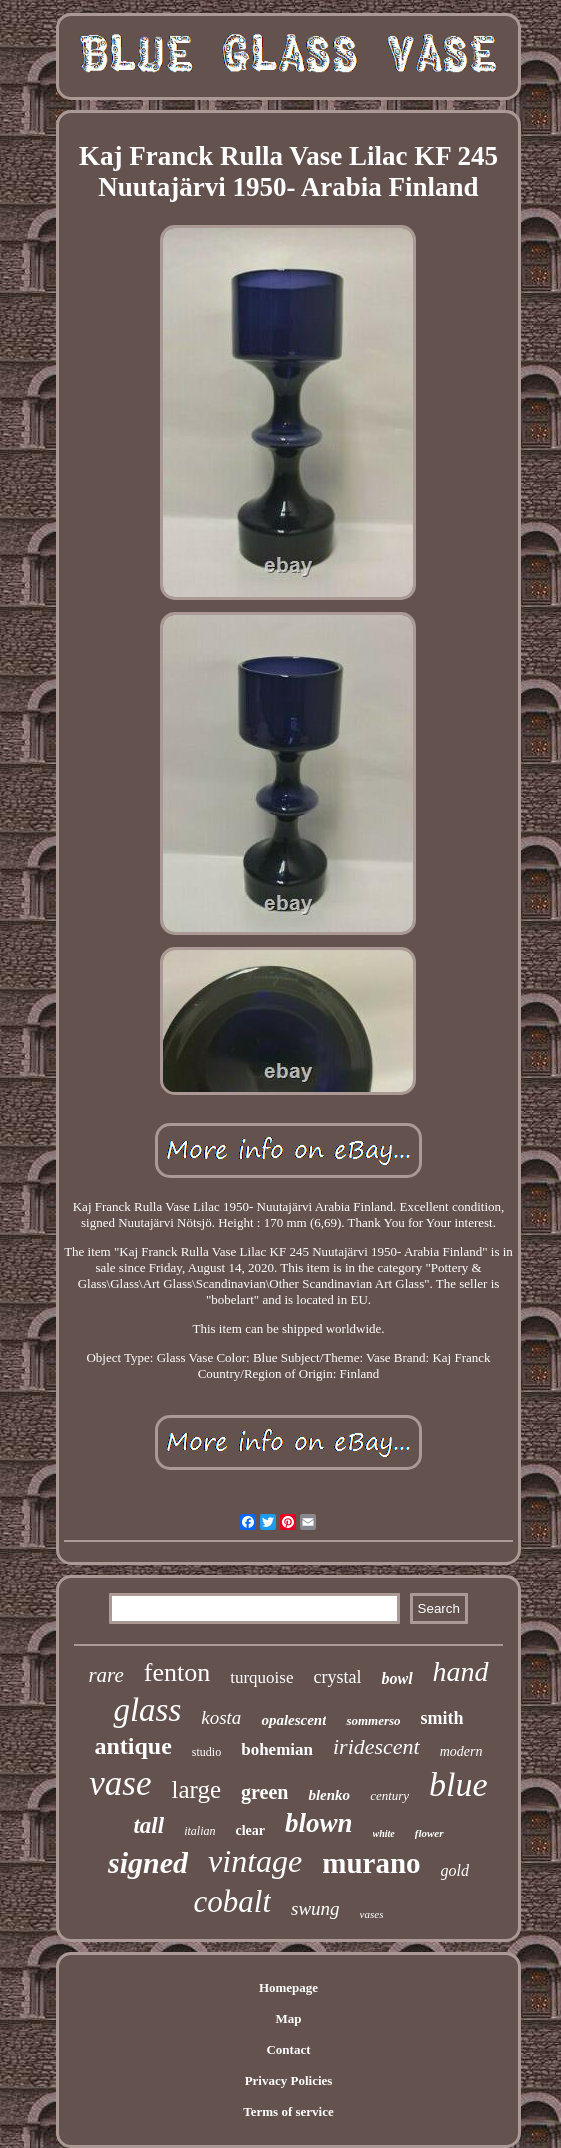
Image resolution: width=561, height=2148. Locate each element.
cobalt (233, 1901)
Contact (288, 2049)
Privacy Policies (289, 2080)
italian (199, 1831)
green (264, 1792)
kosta (221, 1717)
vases (372, 1914)
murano (371, 1863)
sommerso (373, 1720)
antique (132, 1746)
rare (105, 1675)
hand (461, 1671)
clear (250, 1830)
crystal (337, 1677)
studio (206, 1752)
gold (455, 1870)
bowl (396, 1678)
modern (461, 1751)
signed (148, 1862)
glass (147, 1710)
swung (315, 1908)
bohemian (277, 1749)
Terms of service (288, 2111)
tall (148, 1825)
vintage (255, 1861)
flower (429, 1833)
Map (288, 2018)
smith (442, 1718)
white (384, 1833)
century (389, 1795)
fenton (177, 1672)
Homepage (288, 1987)
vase (120, 1783)
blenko (329, 1795)
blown (319, 1823)
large (197, 1789)
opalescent (293, 1720)
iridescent (376, 1746)
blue (458, 1784)
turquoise (261, 1677)
